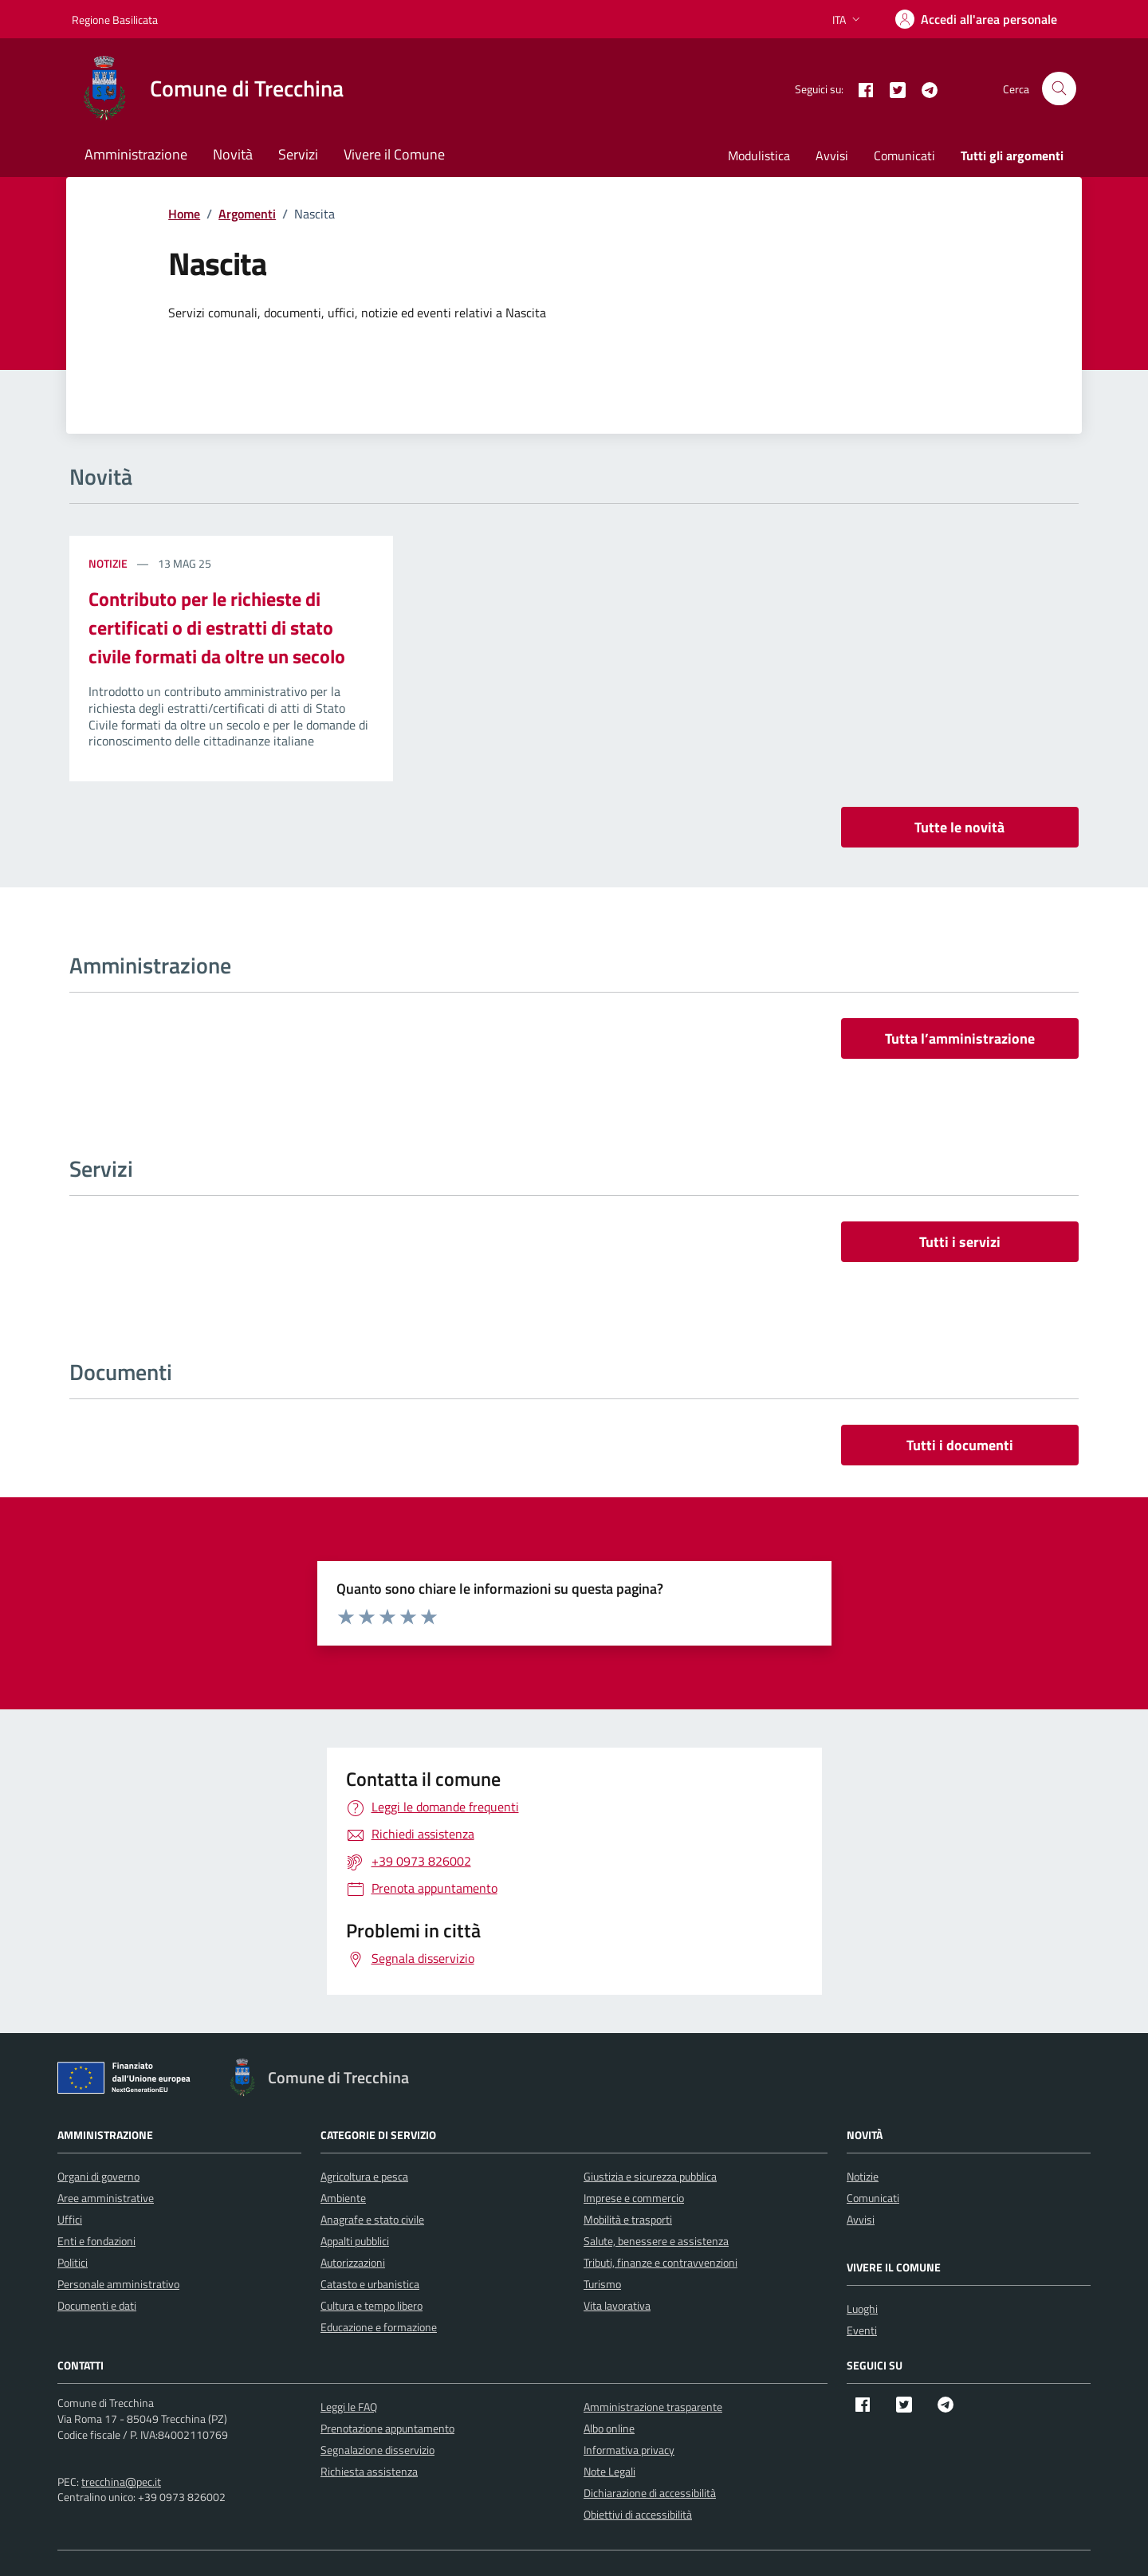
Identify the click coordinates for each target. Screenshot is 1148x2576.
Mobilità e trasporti (628, 2219)
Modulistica (759, 155)
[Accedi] (976, 19)
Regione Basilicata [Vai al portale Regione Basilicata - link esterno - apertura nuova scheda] (115, 19)
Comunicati (904, 155)
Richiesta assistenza (369, 2471)
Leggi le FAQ (348, 2406)
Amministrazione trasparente (653, 2406)
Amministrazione (136, 154)
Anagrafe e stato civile (372, 2219)
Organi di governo (98, 2176)
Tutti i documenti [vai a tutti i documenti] (959, 1445)
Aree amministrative (105, 2197)
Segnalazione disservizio (377, 2449)
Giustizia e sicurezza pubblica (650, 2176)
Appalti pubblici (354, 2240)
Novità (233, 154)
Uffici (69, 2219)
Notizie (109, 563)
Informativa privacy (629, 2449)
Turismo (602, 2283)
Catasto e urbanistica (369, 2283)
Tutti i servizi (960, 1242)
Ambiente (343, 2197)
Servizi (298, 154)
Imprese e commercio (634, 2197)
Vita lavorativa (617, 2305)
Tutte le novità (959, 827)
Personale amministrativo (118, 2283)
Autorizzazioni (352, 2262)
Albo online (609, 2428)
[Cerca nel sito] (1059, 89)
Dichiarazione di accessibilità (650, 2492)
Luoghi (862, 2308)
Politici (72, 2262)
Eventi (862, 2330)
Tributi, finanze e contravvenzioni (660, 2262)
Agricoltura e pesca (364, 2176)
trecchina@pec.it (121, 2481)
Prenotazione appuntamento (387, 2428)
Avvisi (832, 155)
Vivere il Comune (394, 154)
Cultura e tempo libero (371, 2305)
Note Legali (609, 2471)
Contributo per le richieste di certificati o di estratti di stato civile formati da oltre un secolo (216, 627)
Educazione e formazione (378, 2326)
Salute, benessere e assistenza (656, 2240)
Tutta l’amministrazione (960, 1038)
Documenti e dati (96, 2305)
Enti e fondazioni (96, 2240)
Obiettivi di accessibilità (638, 2514)
